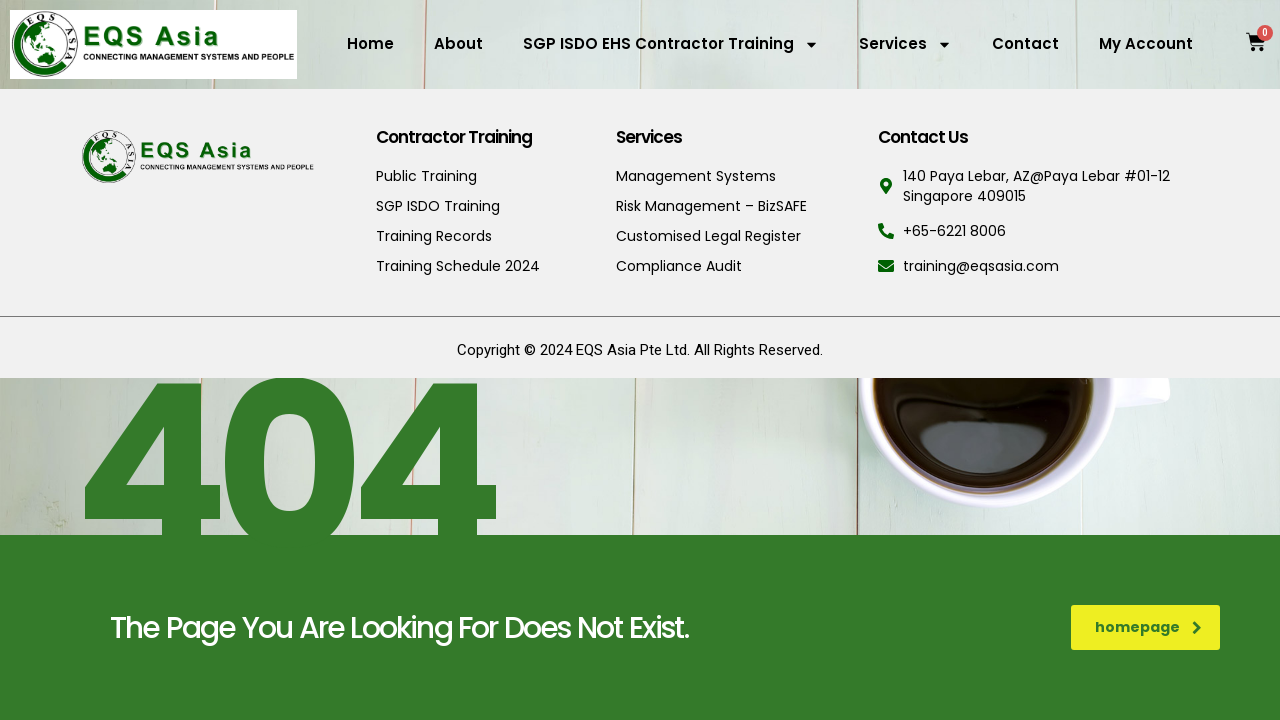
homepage (1148, 627)
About (458, 43)
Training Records (434, 236)
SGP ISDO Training (438, 206)
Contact (1025, 43)
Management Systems (696, 176)
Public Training (426, 176)
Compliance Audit (679, 266)
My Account (1146, 43)
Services (905, 44)
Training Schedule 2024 (458, 266)
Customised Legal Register (708, 236)
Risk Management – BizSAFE (711, 206)
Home (370, 43)
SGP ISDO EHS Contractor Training (671, 44)
